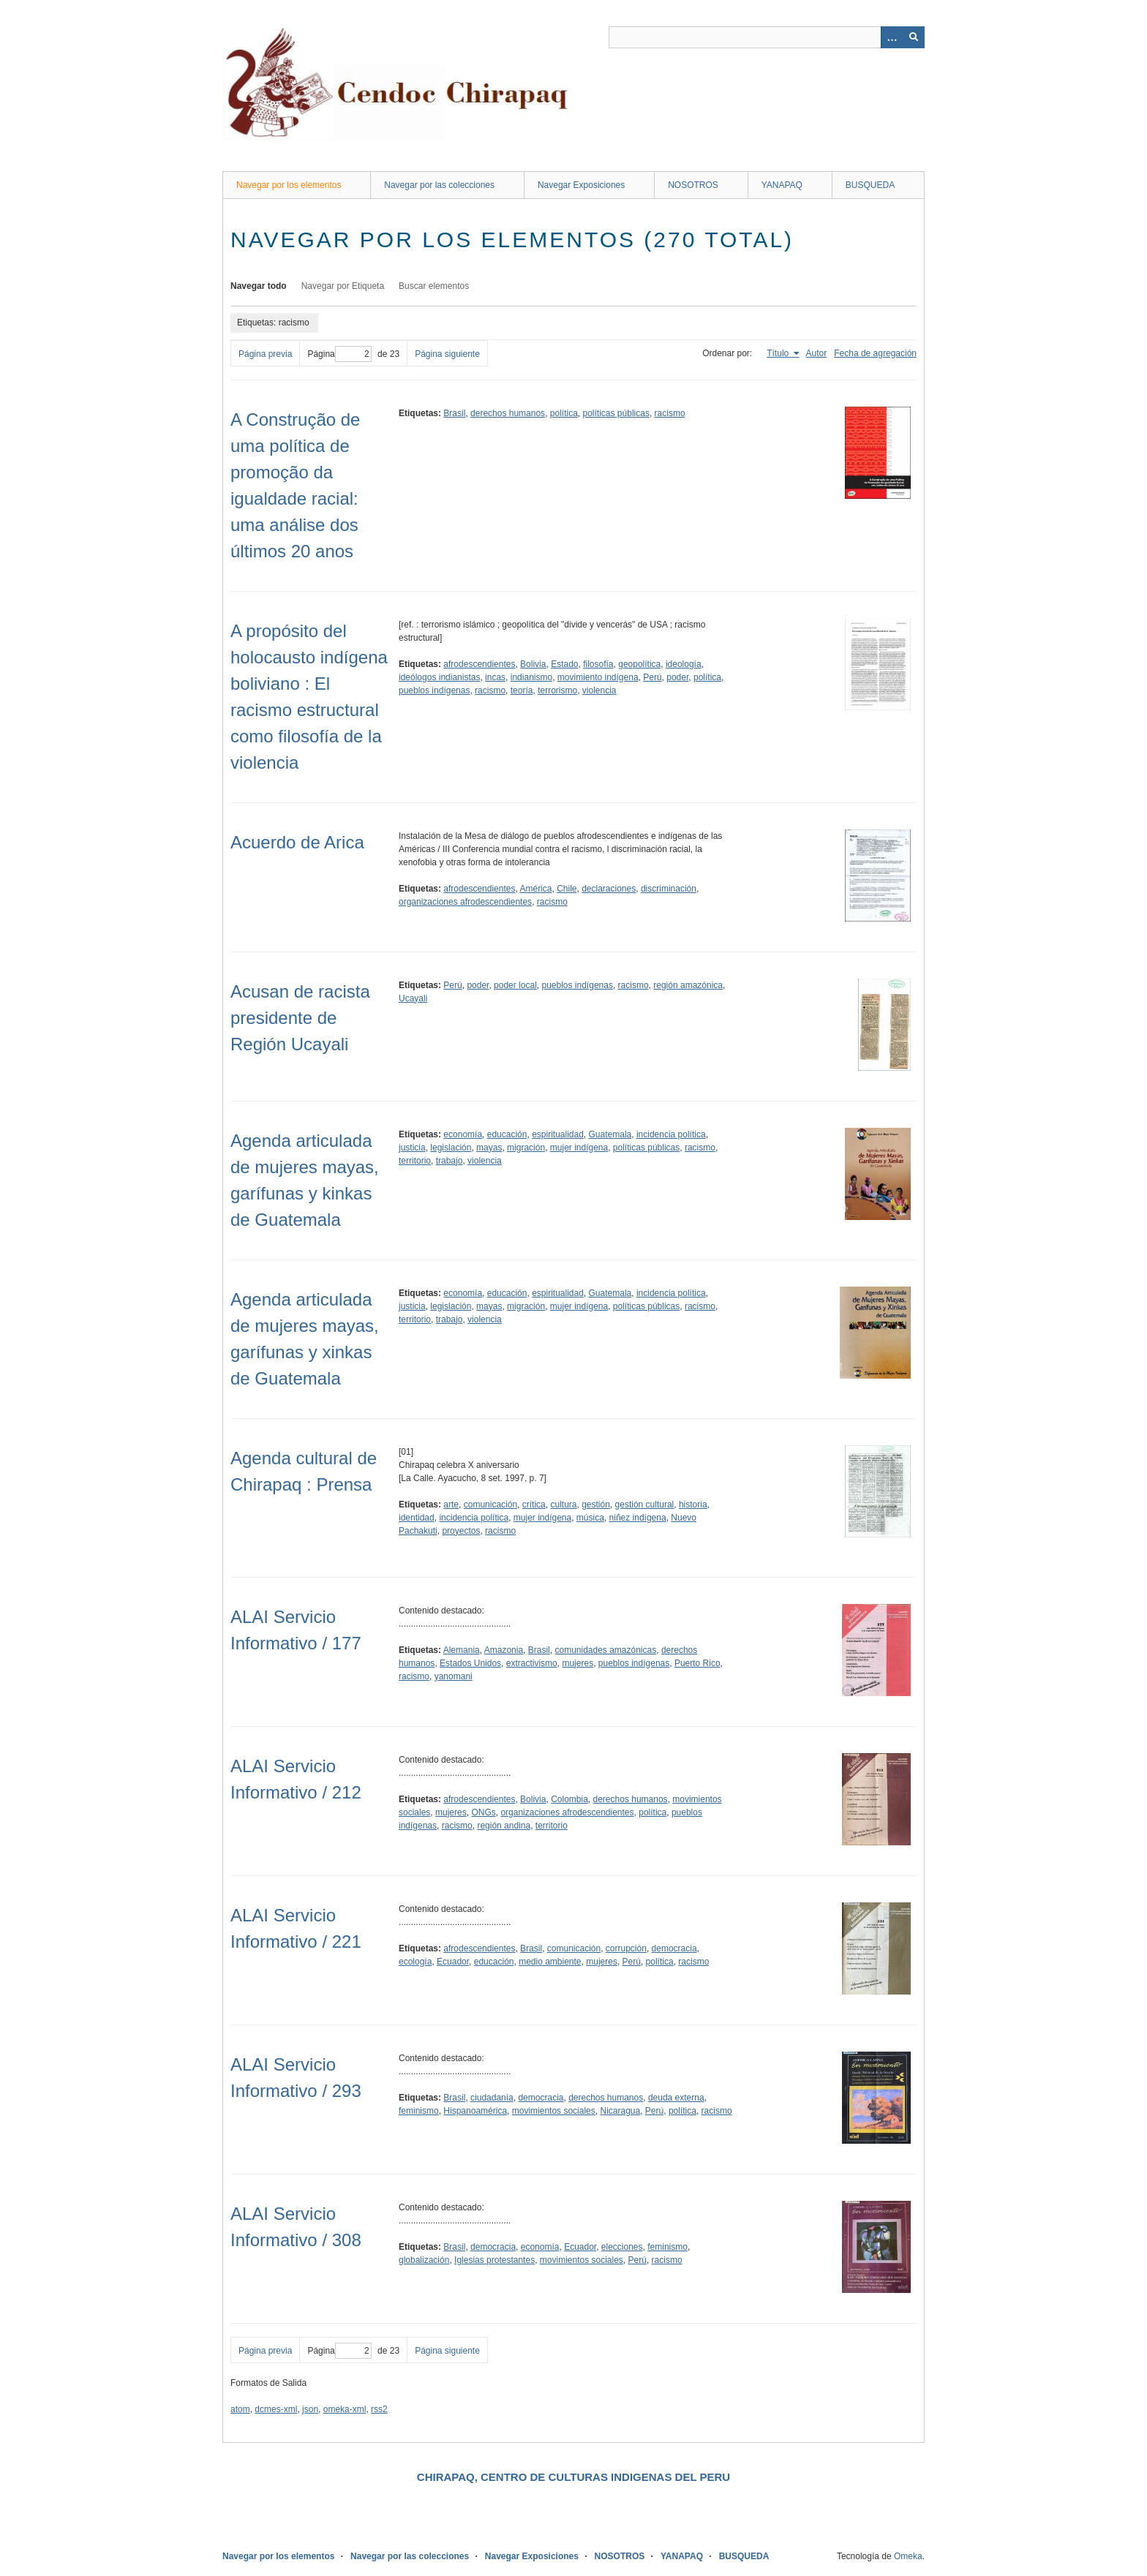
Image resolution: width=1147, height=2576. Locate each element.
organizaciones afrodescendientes (465, 902)
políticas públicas (616, 413)
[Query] (767, 37)
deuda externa (676, 2098)
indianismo (531, 677)
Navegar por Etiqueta (342, 286)
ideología (684, 664)
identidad (417, 1518)
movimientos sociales (553, 2111)
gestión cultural (644, 1504)
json (310, 2409)
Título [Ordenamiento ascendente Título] (779, 353)
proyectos (461, 1531)
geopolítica (639, 664)
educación (507, 1134)
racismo (670, 413)
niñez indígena (637, 1518)
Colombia (569, 1799)
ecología (415, 1962)
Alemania (461, 1650)
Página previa (265, 354)
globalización (424, 2260)
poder (677, 677)
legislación (450, 1147)
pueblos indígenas (434, 690)
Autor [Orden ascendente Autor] (816, 353)
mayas (489, 1147)
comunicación (490, 1504)
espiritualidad (558, 1134)
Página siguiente (447, 354)
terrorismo (557, 690)
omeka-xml (344, 2409)
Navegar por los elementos (288, 185)
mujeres (577, 1663)
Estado (564, 664)
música (590, 1518)
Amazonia (503, 1650)
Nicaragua (620, 2111)
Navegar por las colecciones (439, 185)
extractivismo (531, 1663)
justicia (412, 1147)
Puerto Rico (697, 1663)
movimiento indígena (598, 677)
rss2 (379, 2409)
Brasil (454, 413)
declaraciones (609, 889)
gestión (596, 1504)
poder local (515, 985)
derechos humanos (507, 413)
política (564, 413)
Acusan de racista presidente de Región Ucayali (300, 1018)
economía (462, 1134)
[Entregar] (914, 37)
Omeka (908, 2556)
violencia (599, 690)
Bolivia (533, 664)
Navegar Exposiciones (581, 185)
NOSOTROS (693, 185)
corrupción (626, 1948)
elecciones (622, 2247)
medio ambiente (550, 1962)
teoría (522, 690)
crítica (534, 1504)
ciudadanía (492, 2098)
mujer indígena (579, 1147)
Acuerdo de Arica (297, 842)
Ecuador (453, 1962)
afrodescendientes (479, 664)
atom (240, 2409)
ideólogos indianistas (439, 677)
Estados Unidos (470, 1663)
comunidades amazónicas (605, 1650)
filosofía (598, 664)
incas (495, 677)
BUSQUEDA (870, 185)
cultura (563, 1504)
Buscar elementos (434, 286)
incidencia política (671, 1134)
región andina (503, 1825)
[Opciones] (892, 37)
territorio (415, 1161)
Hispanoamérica (475, 2111)
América (535, 889)
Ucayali (413, 998)
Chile (566, 889)
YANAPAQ (781, 185)
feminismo (419, 2111)
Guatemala (610, 1134)
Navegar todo (258, 286)
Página (339, 354)
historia (693, 1504)
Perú (652, 677)
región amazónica (688, 985)
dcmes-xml (276, 2409)
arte (451, 1504)
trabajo (449, 1161)
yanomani (454, 1676)
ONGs (483, 1812)
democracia (674, 1948)
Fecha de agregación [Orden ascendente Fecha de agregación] (875, 353)
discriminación (668, 889)
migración (526, 1147)
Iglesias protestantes (494, 2260)
